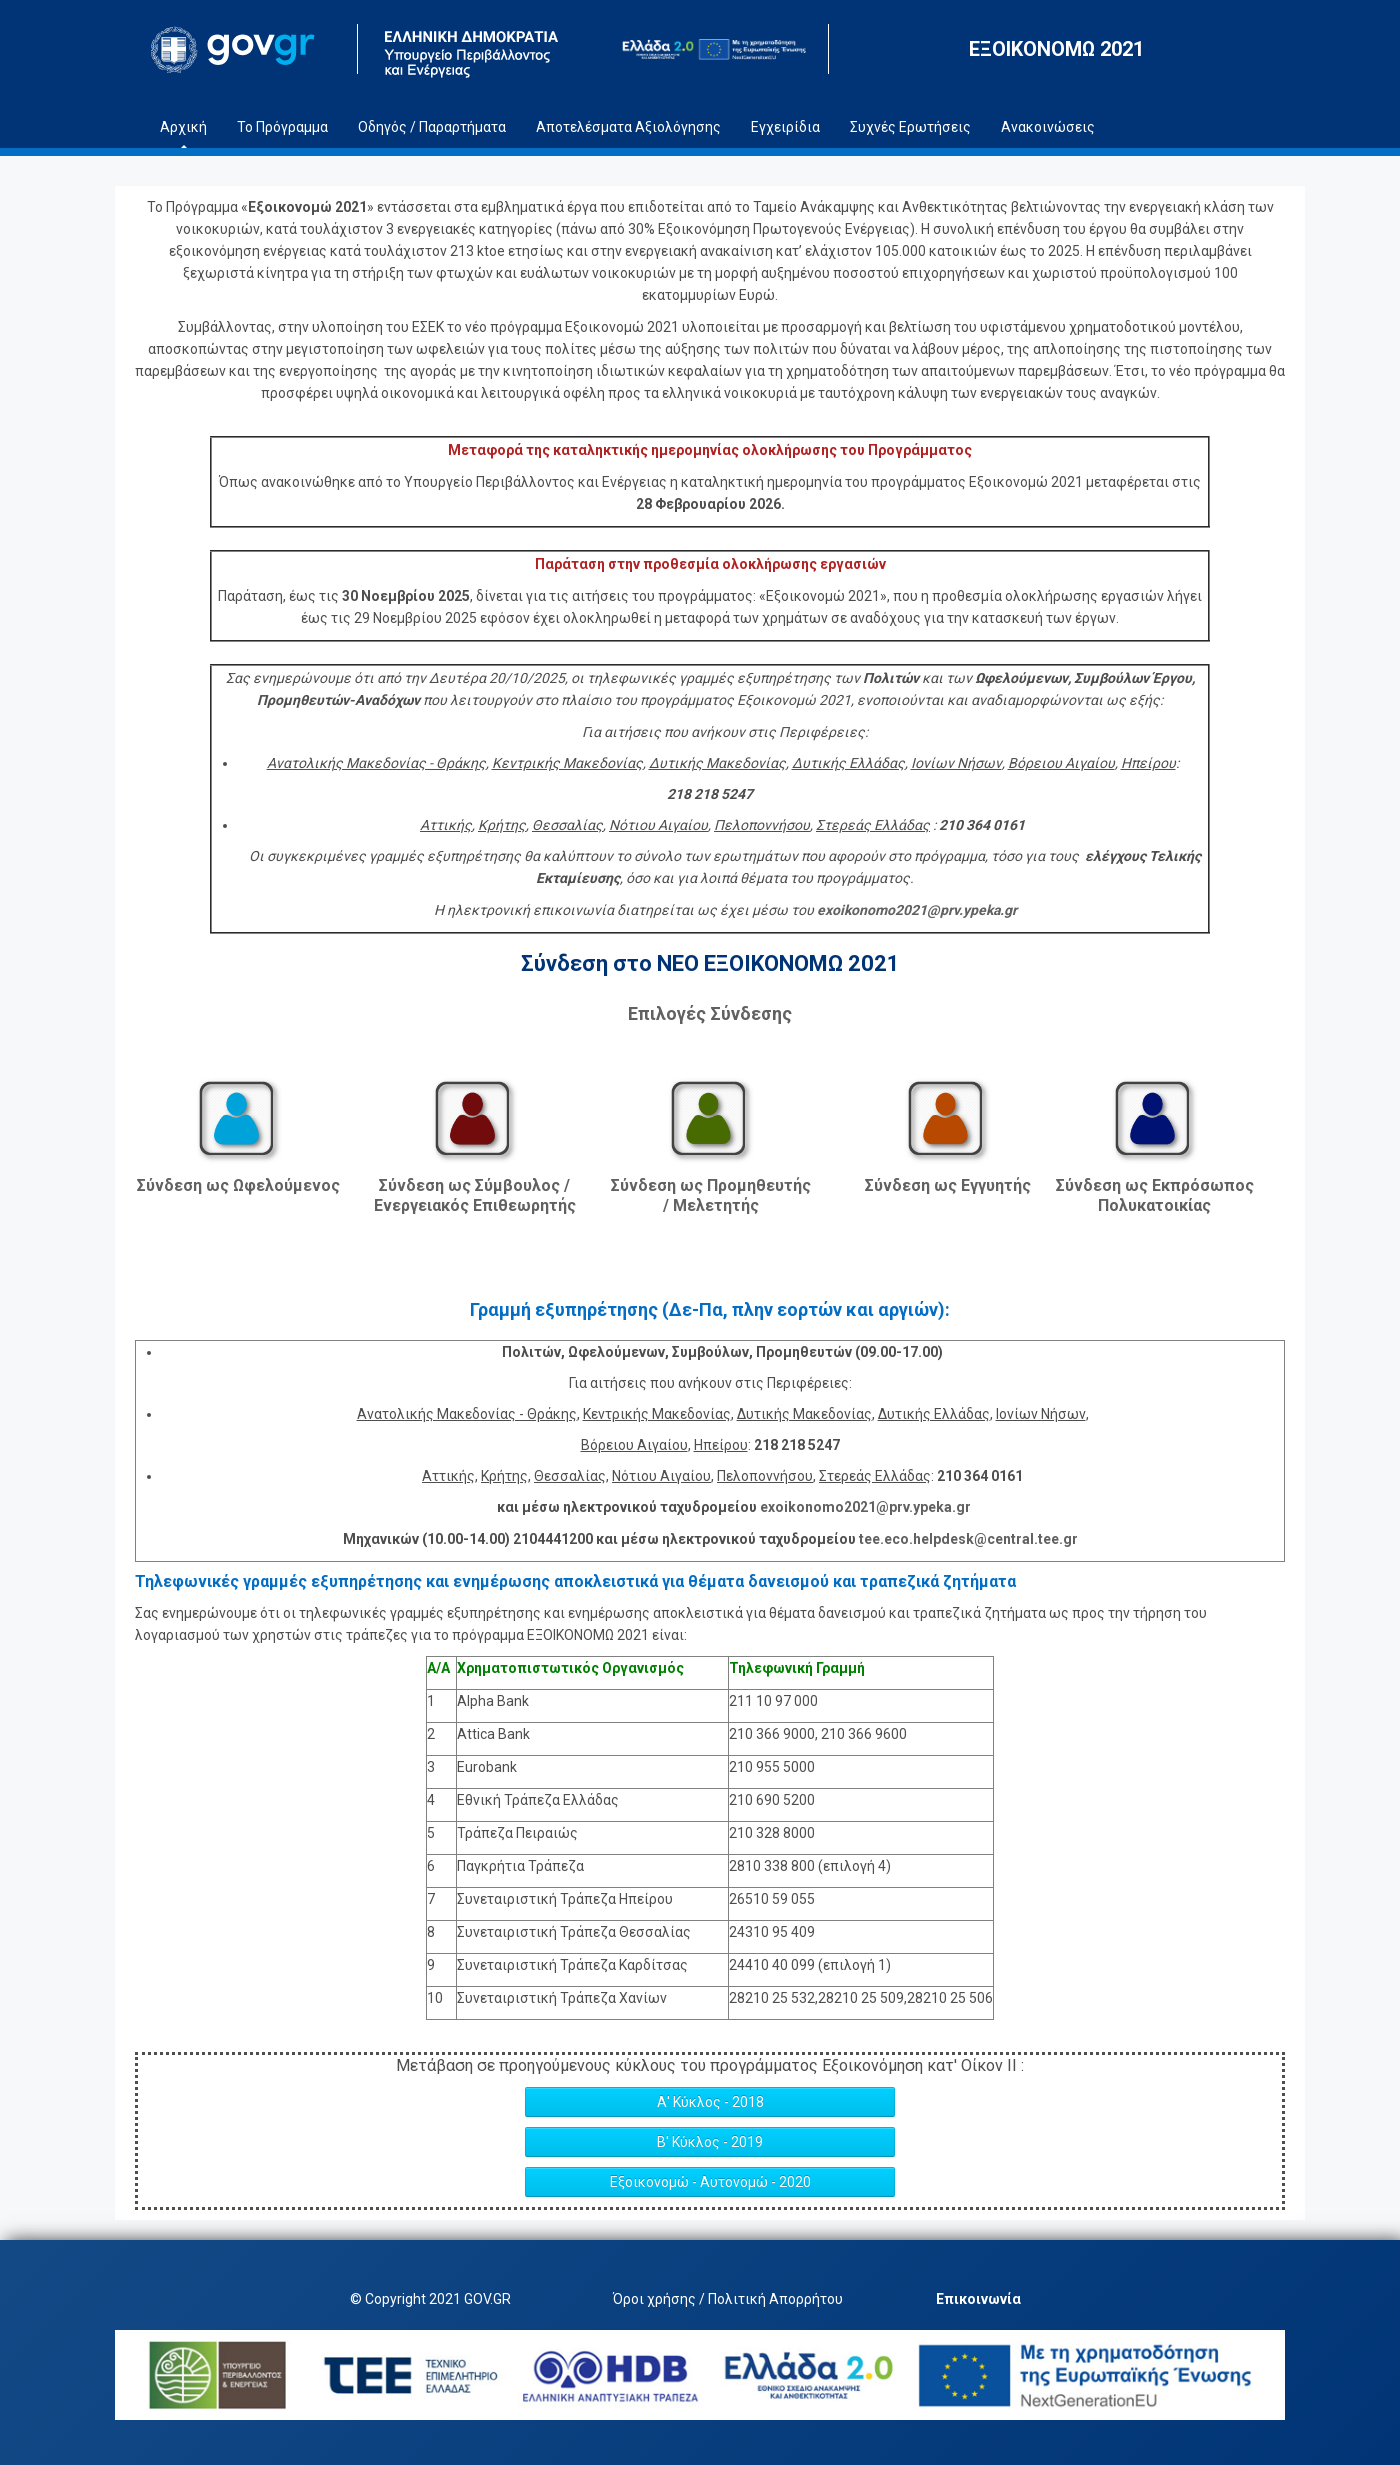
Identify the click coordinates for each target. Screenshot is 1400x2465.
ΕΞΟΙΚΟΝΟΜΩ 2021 (1056, 49)
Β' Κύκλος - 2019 (710, 2142)
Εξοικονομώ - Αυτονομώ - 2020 (710, 2182)
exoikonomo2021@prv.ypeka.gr (865, 1507)
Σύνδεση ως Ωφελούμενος (238, 1185)
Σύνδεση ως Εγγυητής (948, 1185)
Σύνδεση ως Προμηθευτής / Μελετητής (711, 1195)
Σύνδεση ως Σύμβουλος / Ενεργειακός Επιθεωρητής (475, 1195)
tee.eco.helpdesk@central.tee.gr (968, 1539)
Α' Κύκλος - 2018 (710, 2102)
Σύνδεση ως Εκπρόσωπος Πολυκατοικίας (1155, 1195)
